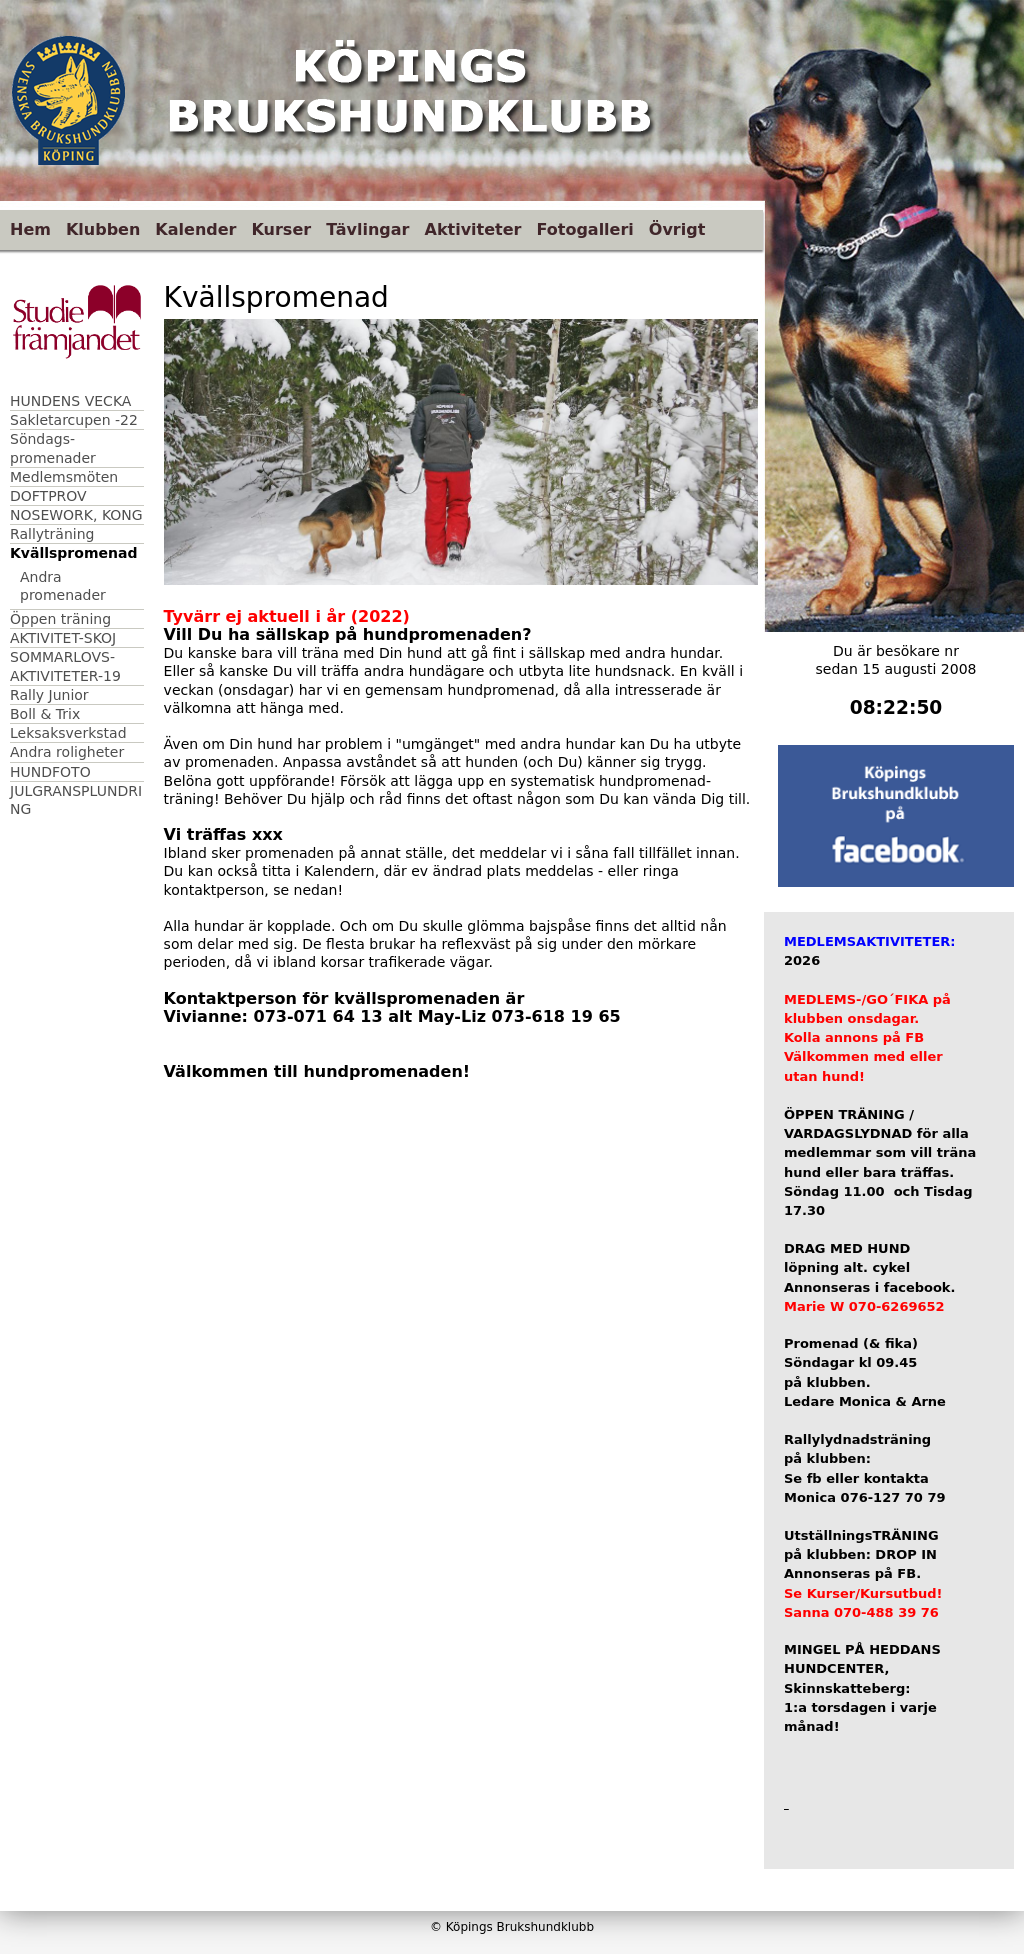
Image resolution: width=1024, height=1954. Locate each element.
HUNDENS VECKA (70, 401)
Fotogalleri (584, 229)
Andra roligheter (67, 752)
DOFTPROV (48, 496)
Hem (30, 229)
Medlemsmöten (64, 477)
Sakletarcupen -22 (74, 420)
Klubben (103, 229)
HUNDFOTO (50, 772)
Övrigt (677, 229)
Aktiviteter (473, 229)
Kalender (195, 229)
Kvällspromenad (73, 553)
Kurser (281, 229)
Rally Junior (49, 695)
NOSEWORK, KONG (76, 515)
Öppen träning (60, 619)
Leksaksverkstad (68, 733)
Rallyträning (52, 534)
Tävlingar (367, 229)
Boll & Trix (45, 714)
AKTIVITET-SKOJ (63, 638)
